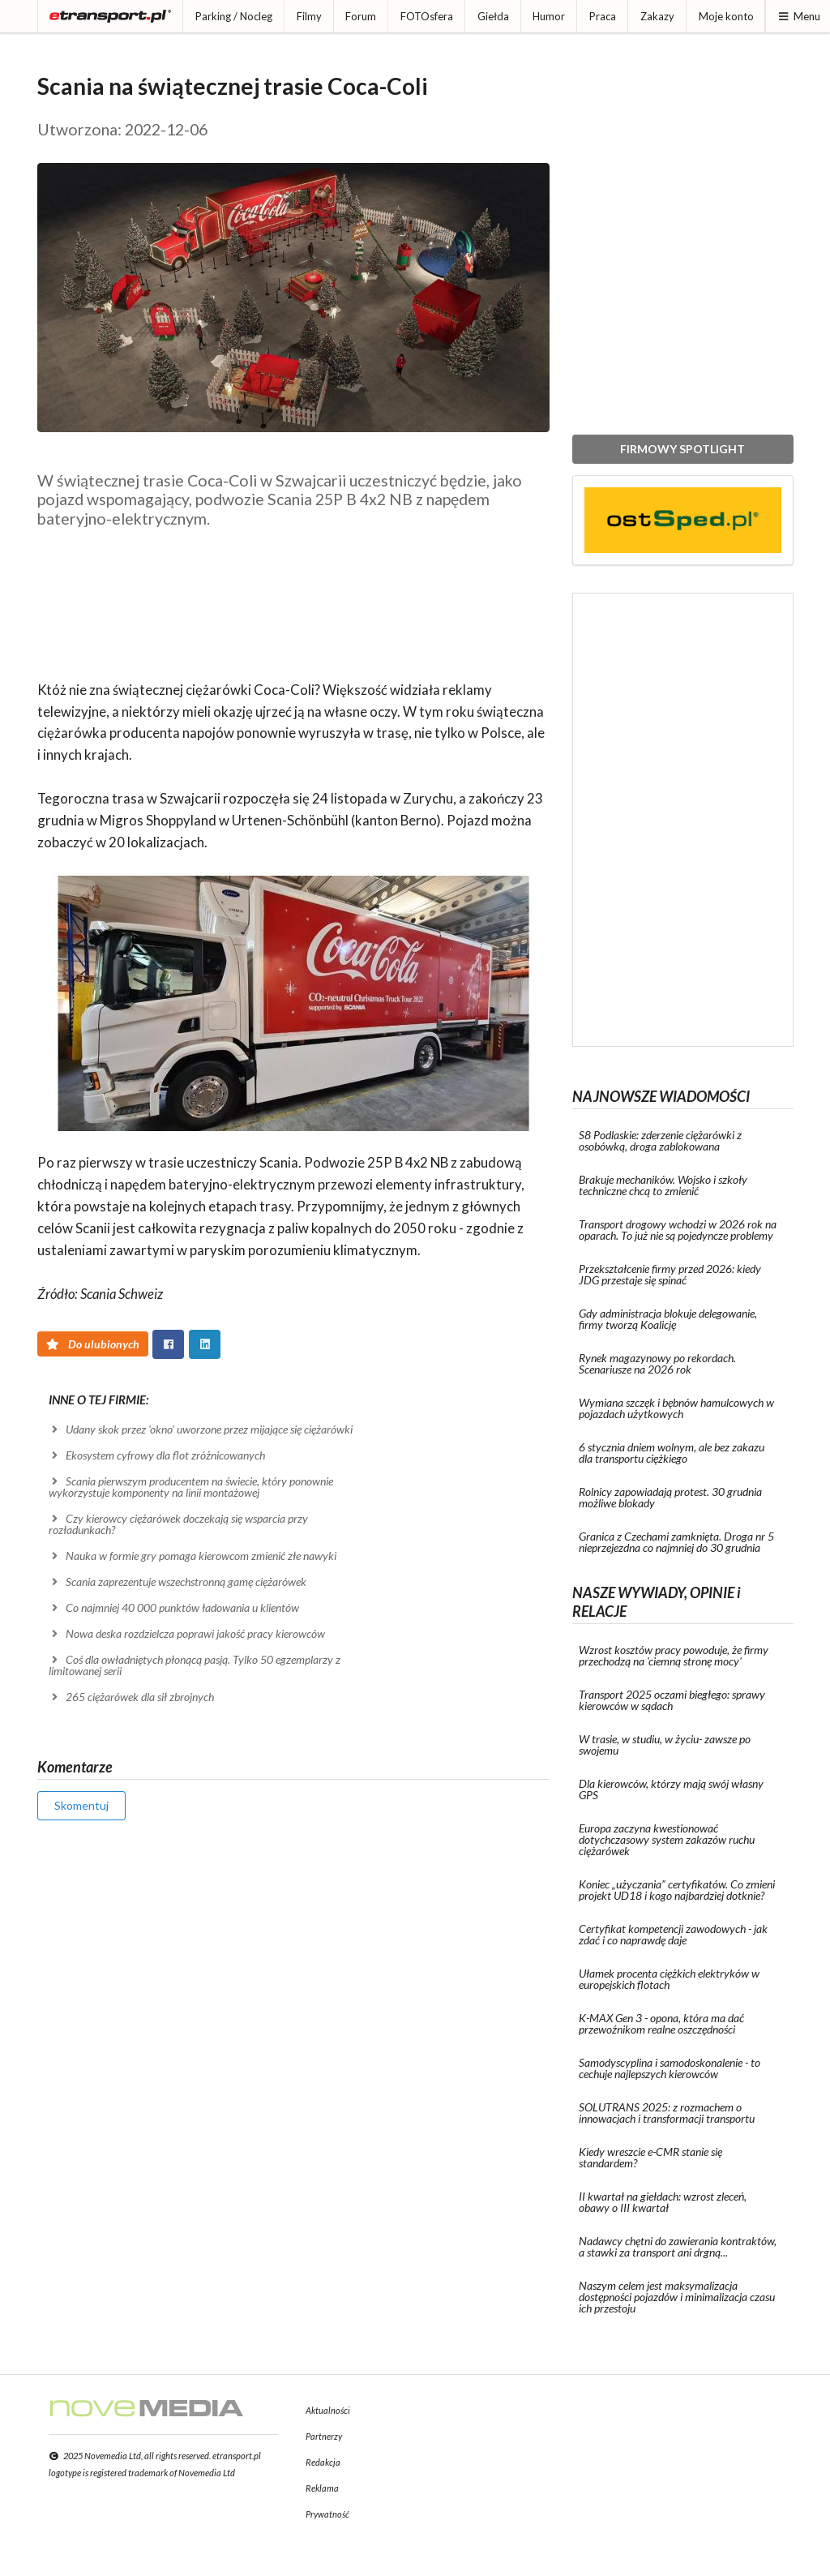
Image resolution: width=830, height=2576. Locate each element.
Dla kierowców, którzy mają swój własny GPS (671, 1789)
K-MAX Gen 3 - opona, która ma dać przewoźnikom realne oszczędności (661, 2023)
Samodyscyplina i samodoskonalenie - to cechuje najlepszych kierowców (669, 2068)
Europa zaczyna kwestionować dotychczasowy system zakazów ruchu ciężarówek (667, 1839)
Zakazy (657, 16)
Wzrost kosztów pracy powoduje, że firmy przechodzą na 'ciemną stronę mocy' (673, 1655)
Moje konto (726, 16)
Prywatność (327, 2514)
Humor (549, 16)
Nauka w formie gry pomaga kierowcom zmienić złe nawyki (193, 1555)
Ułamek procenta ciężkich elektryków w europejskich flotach (669, 1978)
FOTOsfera (426, 16)
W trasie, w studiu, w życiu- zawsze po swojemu (665, 1744)
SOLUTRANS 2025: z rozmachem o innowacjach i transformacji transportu (667, 2112)
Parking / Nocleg (233, 16)
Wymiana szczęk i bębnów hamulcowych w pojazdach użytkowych (676, 1408)
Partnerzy (324, 2436)
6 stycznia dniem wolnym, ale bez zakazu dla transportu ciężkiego (671, 1452)
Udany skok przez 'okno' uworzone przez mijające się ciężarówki (201, 1429)
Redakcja (323, 2462)
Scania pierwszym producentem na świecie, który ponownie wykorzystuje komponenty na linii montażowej (191, 1486)
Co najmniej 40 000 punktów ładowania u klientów (174, 1607)
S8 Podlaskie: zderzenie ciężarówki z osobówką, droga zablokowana (660, 1140)
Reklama (322, 2488)
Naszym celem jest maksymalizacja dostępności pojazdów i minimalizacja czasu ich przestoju (677, 2296)
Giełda (493, 16)
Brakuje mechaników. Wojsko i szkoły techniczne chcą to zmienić (663, 1185)
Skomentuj (81, 1805)
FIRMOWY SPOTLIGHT (682, 449)
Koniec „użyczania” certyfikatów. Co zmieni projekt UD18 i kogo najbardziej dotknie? (677, 1889)
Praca (602, 16)
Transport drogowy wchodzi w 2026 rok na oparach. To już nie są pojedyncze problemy (678, 1229)
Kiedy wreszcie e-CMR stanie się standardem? (650, 2157)
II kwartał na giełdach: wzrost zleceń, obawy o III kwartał (663, 2201)
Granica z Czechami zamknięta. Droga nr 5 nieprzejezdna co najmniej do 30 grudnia (676, 1541)
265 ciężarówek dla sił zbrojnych (132, 1697)
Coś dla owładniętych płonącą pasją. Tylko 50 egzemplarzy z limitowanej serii (195, 1665)
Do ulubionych (92, 1344)
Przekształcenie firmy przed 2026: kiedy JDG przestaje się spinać (670, 1274)
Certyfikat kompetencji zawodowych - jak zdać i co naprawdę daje (673, 1934)
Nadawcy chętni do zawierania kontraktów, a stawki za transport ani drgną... (678, 2246)
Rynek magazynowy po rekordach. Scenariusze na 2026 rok (657, 1363)
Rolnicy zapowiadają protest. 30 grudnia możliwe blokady (670, 1497)
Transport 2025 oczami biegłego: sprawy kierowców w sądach (672, 1699)
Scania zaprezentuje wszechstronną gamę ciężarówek (178, 1581)
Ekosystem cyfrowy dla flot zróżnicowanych (157, 1455)
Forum (360, 16)
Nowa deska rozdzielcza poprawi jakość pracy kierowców (187, 1633)
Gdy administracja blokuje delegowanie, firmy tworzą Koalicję (668, 1318)
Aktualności (328, 2410)
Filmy (309, 16)
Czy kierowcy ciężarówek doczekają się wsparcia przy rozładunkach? (179, 1524)
